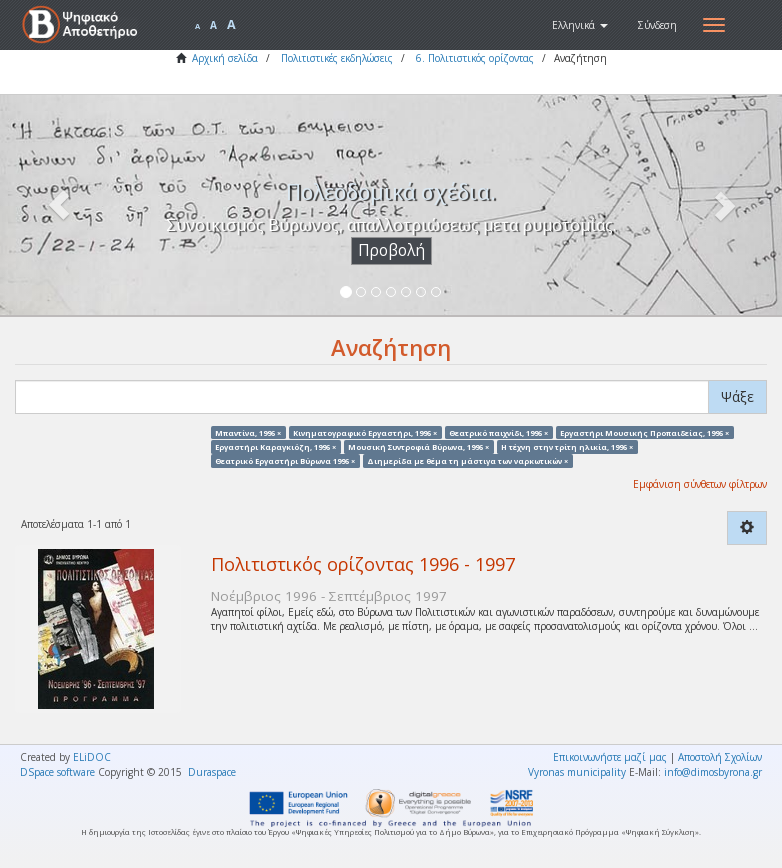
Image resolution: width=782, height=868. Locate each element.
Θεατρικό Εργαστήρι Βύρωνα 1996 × (285, 461)
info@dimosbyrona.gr (713, 772)
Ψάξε (737, 396)
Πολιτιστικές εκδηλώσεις (337, 58)
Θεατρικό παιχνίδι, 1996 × (498, 432)
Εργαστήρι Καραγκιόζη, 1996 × (275, 446)
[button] (580, 25)
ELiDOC (92, 757)
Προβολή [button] (391, 250)
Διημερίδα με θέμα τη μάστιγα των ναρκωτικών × (467, 461)
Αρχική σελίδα (225, 58)
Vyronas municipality (577, 772)
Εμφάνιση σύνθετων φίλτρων (700, 484)
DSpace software (57, 772)
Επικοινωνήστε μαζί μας (610, 757)
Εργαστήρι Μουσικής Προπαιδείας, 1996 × (644, 432)
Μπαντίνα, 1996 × (248, 432)
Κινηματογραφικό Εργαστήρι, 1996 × (365, 432)
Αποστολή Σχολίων (720, 757)
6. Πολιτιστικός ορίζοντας (475, 58)
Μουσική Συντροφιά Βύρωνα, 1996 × (418, 446)
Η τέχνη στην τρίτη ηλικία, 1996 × (567, 446)
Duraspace (212, 772)
